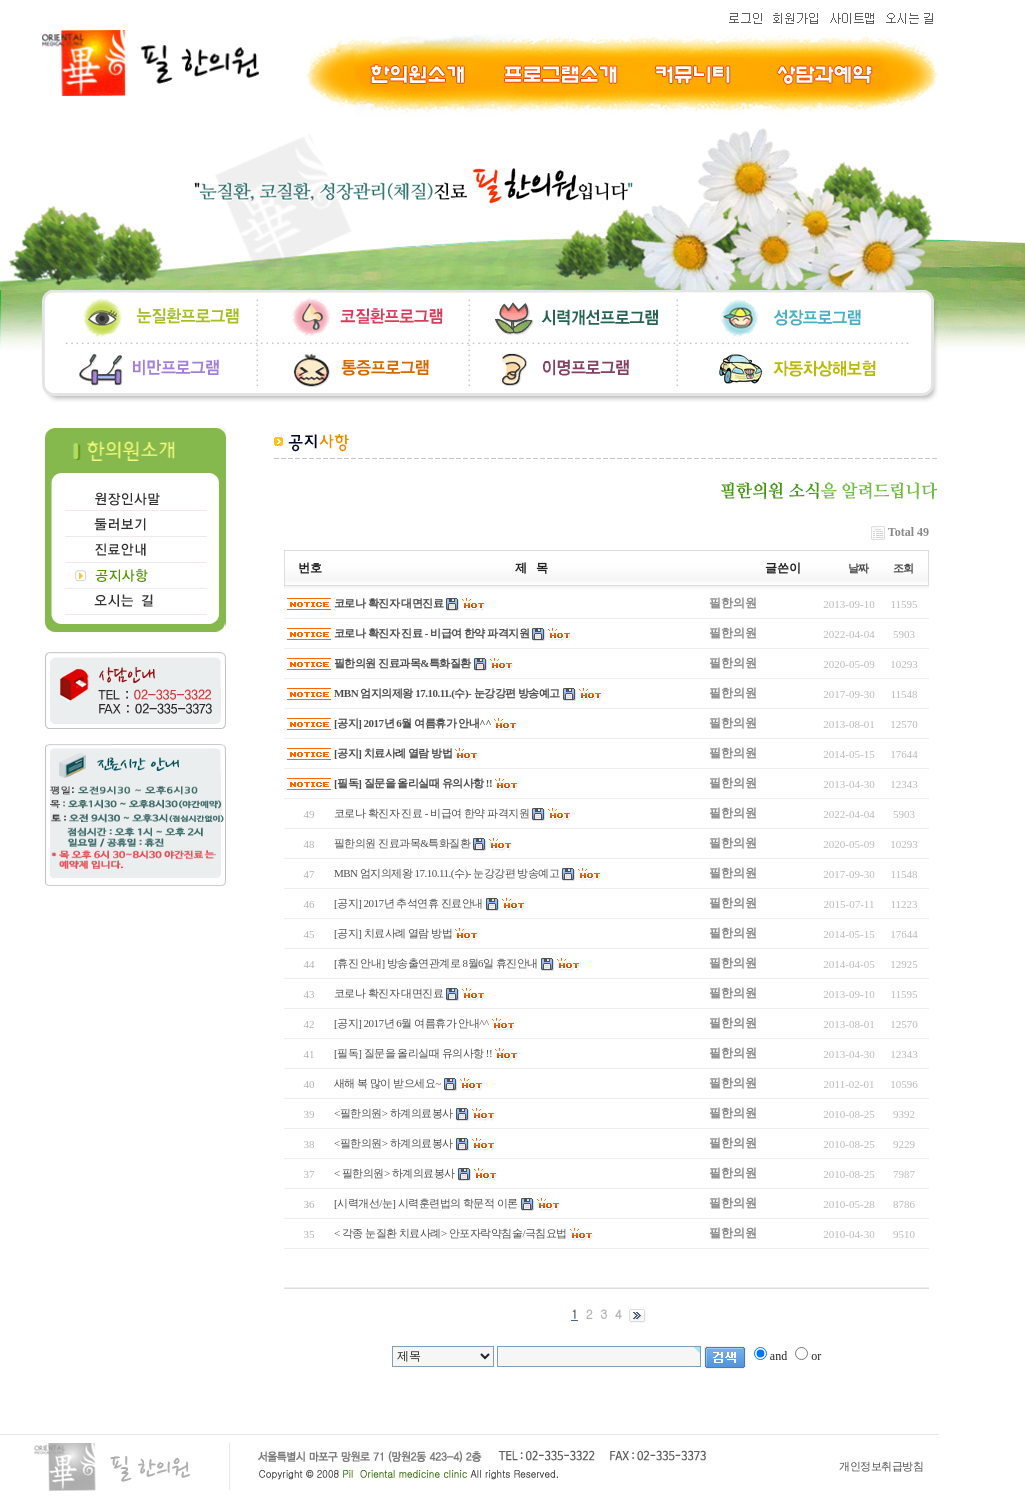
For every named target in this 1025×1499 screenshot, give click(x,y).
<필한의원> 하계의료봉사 (393, 1113)
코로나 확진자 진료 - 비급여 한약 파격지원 (431, 633)
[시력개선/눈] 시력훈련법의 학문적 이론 (426, 1203)
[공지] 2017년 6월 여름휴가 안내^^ (412, 723)
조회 (903, 568)
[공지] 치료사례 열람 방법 (393, 753)
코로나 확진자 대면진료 (389, 603)
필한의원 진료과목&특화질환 (402, 663)
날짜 (858, 568)
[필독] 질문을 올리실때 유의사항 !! (413, 783)
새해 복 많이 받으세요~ (387, 1083)
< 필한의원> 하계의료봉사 (394, 1173)
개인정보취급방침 (881, 1466)
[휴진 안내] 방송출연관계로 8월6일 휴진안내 (436, 963)
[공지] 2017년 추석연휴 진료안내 (408, 903)
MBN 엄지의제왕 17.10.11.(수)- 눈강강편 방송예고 (447, 693)
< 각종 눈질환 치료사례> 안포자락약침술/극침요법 (450, 1233)
